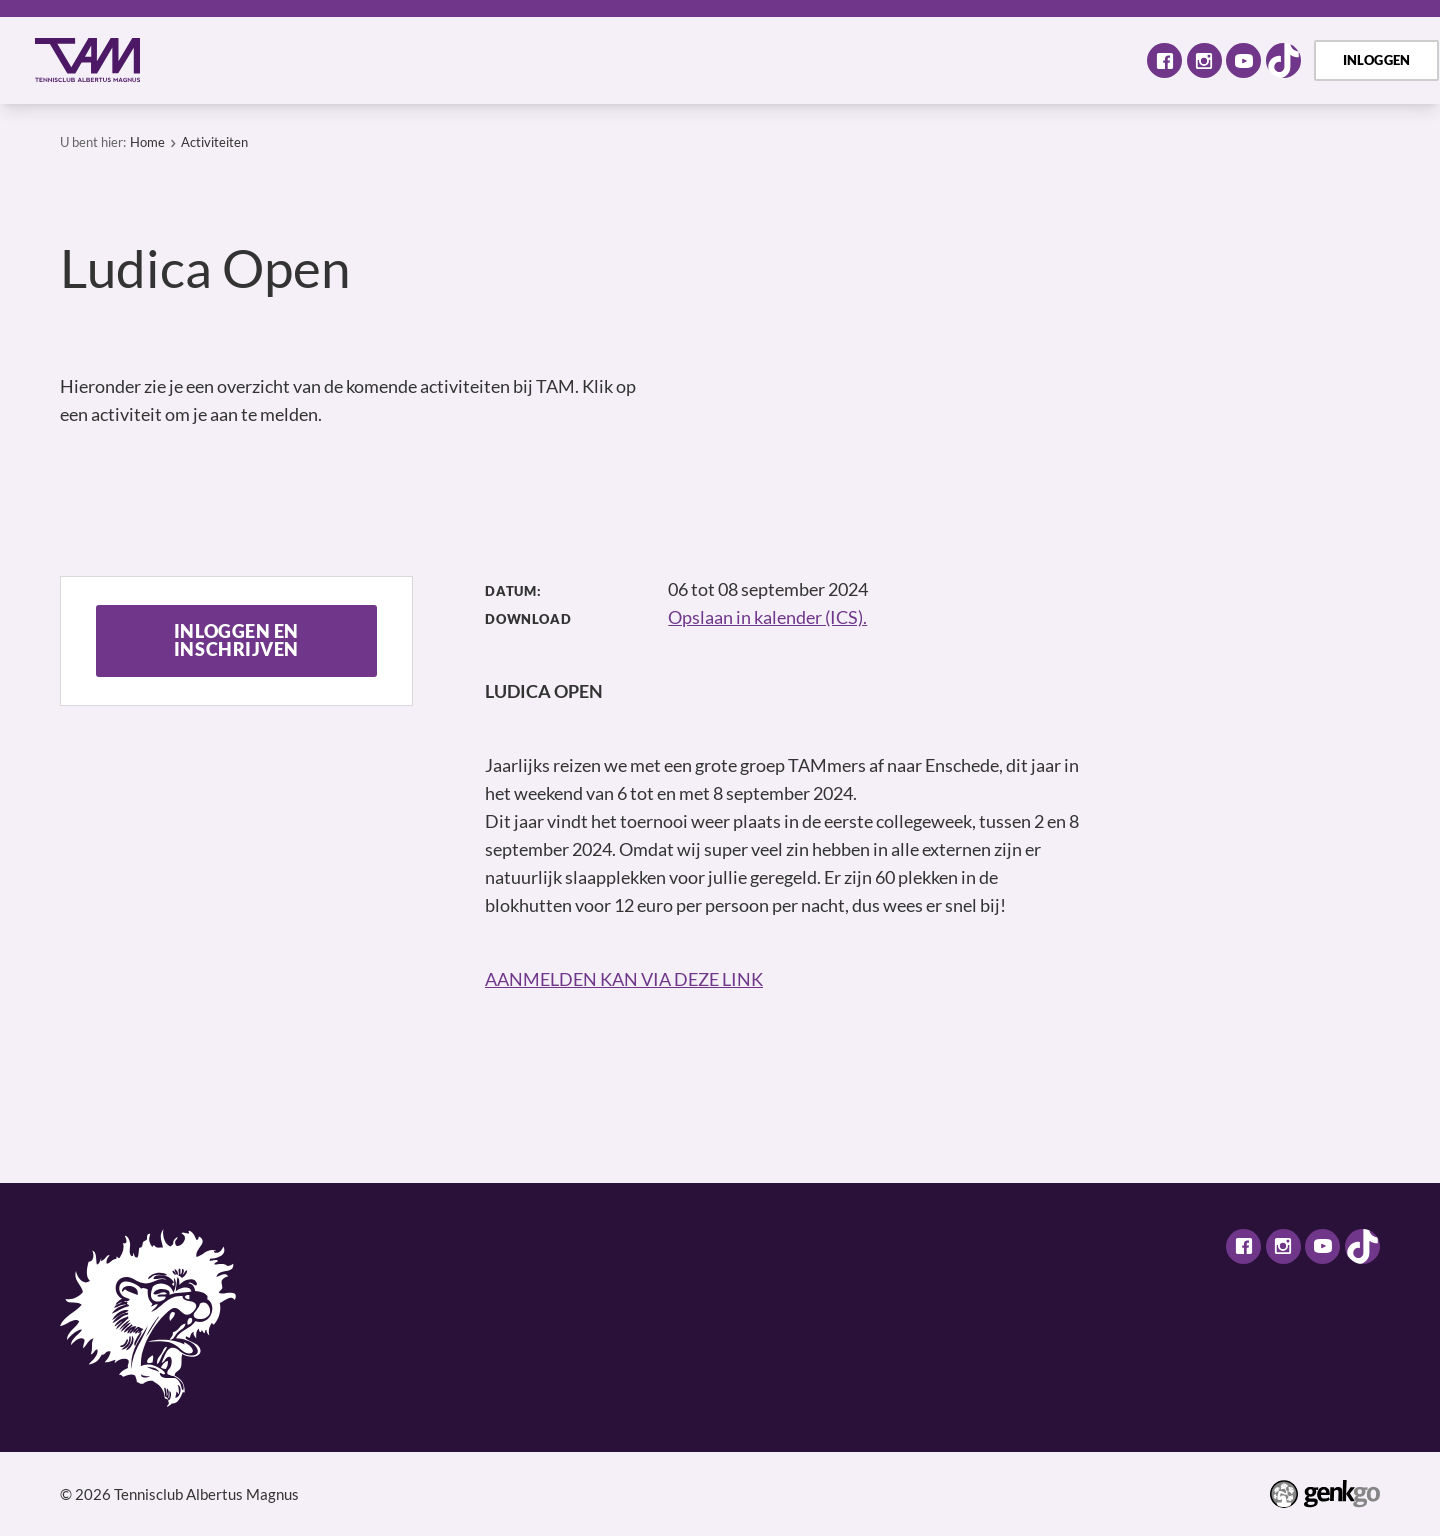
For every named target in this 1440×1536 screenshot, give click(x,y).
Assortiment (735, 59)
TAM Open (865, 59)
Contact (978, 59)
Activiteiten (408, 59)
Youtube (1243, 60)
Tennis (519, 59)
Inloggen (1377, 60)
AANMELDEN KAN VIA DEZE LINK (624, 979)
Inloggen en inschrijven (236, 640)
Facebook (1164, 60)
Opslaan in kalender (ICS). (767, 617)
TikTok (1283, 60)
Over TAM (280, 59)
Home (193, 60)
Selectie (615, 59)
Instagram (1204, 60)
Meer (1079, 59)
